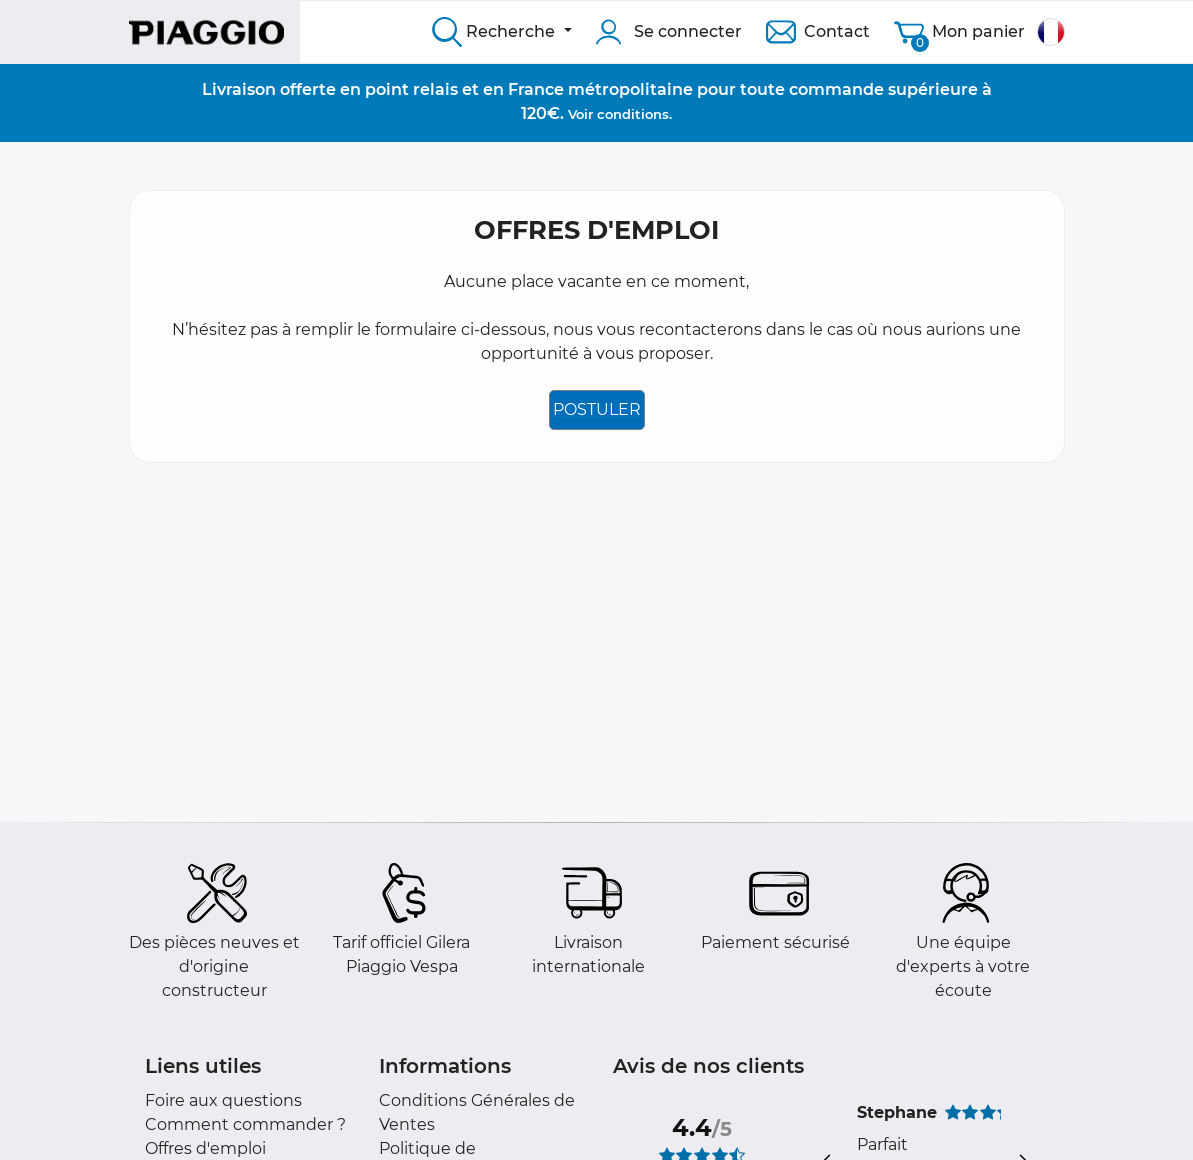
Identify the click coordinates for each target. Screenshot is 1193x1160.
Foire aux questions (223, 1100)
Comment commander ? (245, 1124)
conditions (633, 114)
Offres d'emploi (205, 1148)
